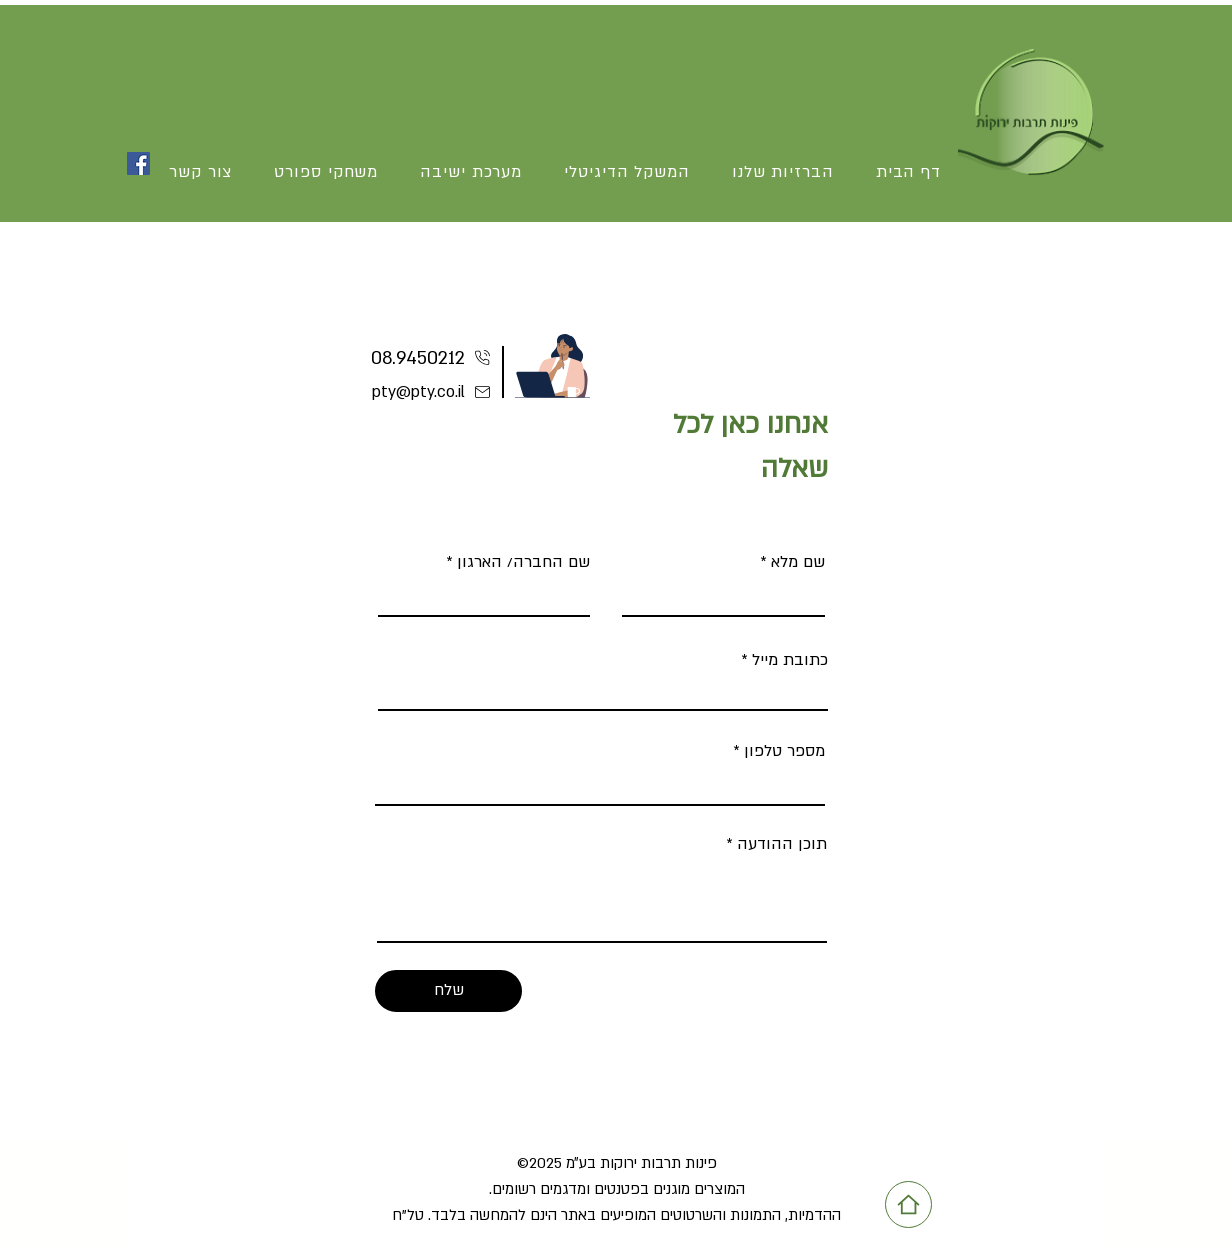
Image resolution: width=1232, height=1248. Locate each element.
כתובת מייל (790, 660)
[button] (326, 172)
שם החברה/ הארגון (523, 562)
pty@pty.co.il (418, 392)
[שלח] (448, 991)
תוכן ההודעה (782, 844)
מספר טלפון (784, 751)
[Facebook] (138, 163)
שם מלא (798, 562)
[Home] (908, 1204)
